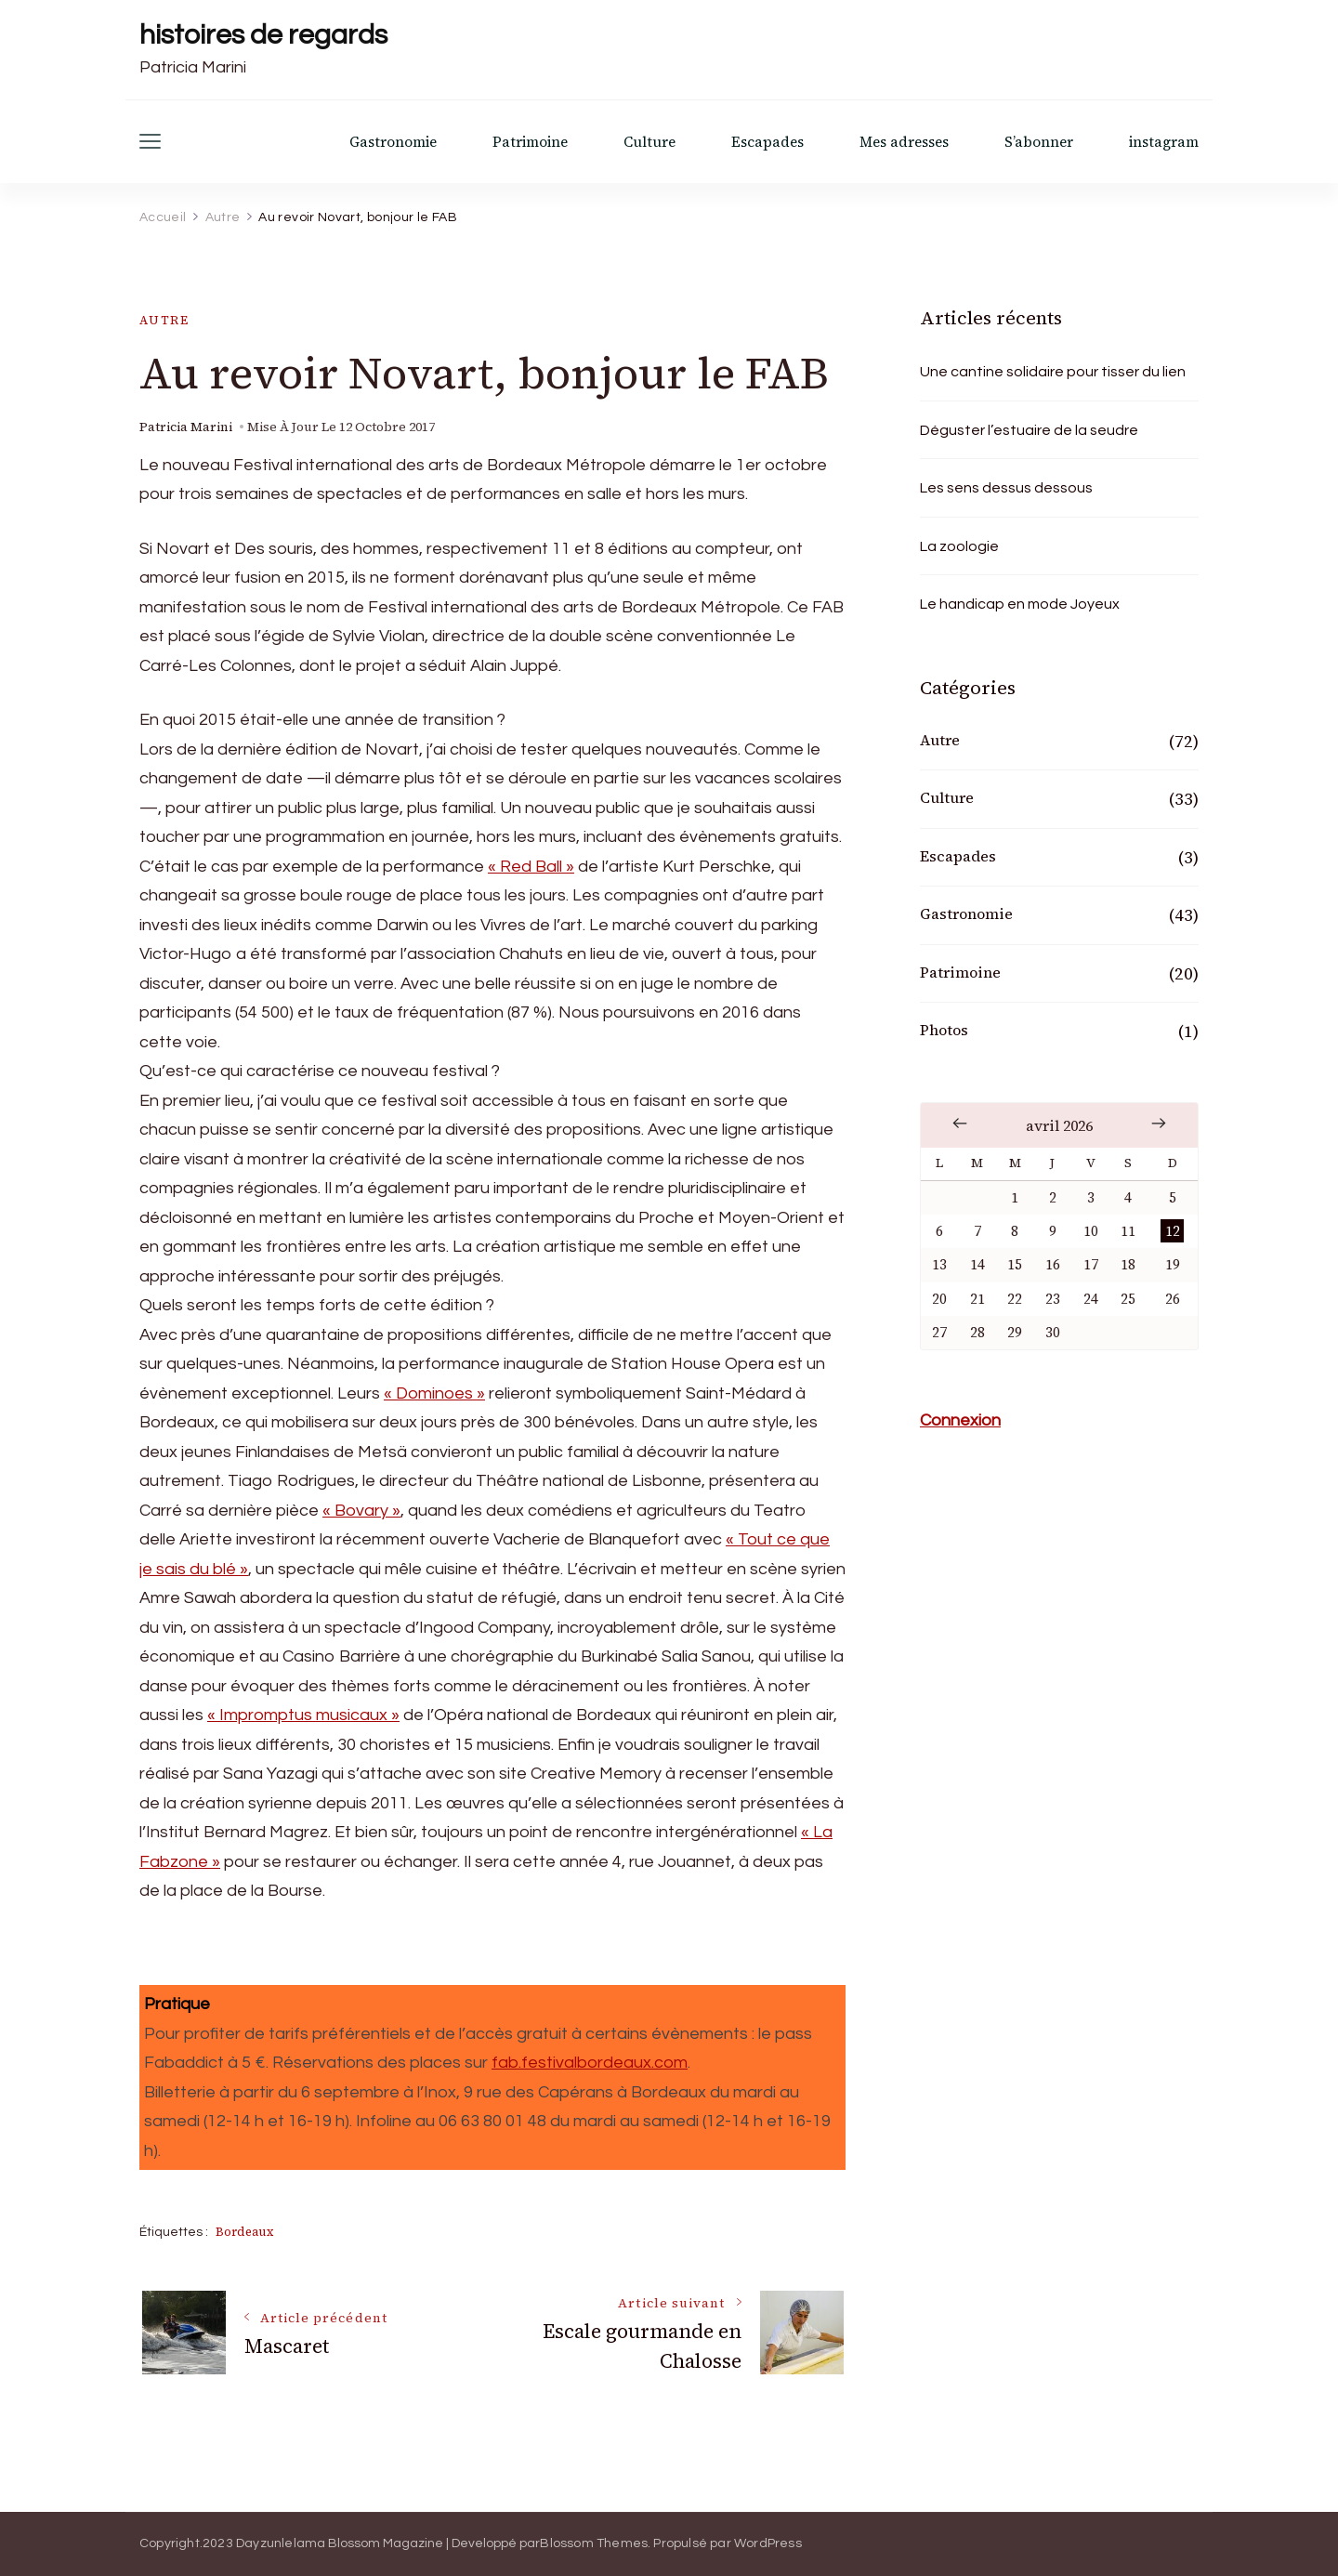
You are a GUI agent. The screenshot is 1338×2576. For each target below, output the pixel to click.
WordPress (768, 2543)
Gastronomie (393, 142)
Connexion (960, 1420)
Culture (649, 142)
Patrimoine (530, 142)
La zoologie (959, 546)
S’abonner (1038, 142)
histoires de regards (263, 34)
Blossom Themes (594, 2543)
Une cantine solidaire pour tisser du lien (1053, 371)
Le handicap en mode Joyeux (1020, 604)
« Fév (960, 1123)
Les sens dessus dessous (1006, 487)
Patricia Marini (185, 427)
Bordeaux (244, 2232)
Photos (944, 1029)
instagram (1164, 142)
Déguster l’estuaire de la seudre (1029, 430)
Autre (164, 320)
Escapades (767, 142)
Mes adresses (904, 142)
